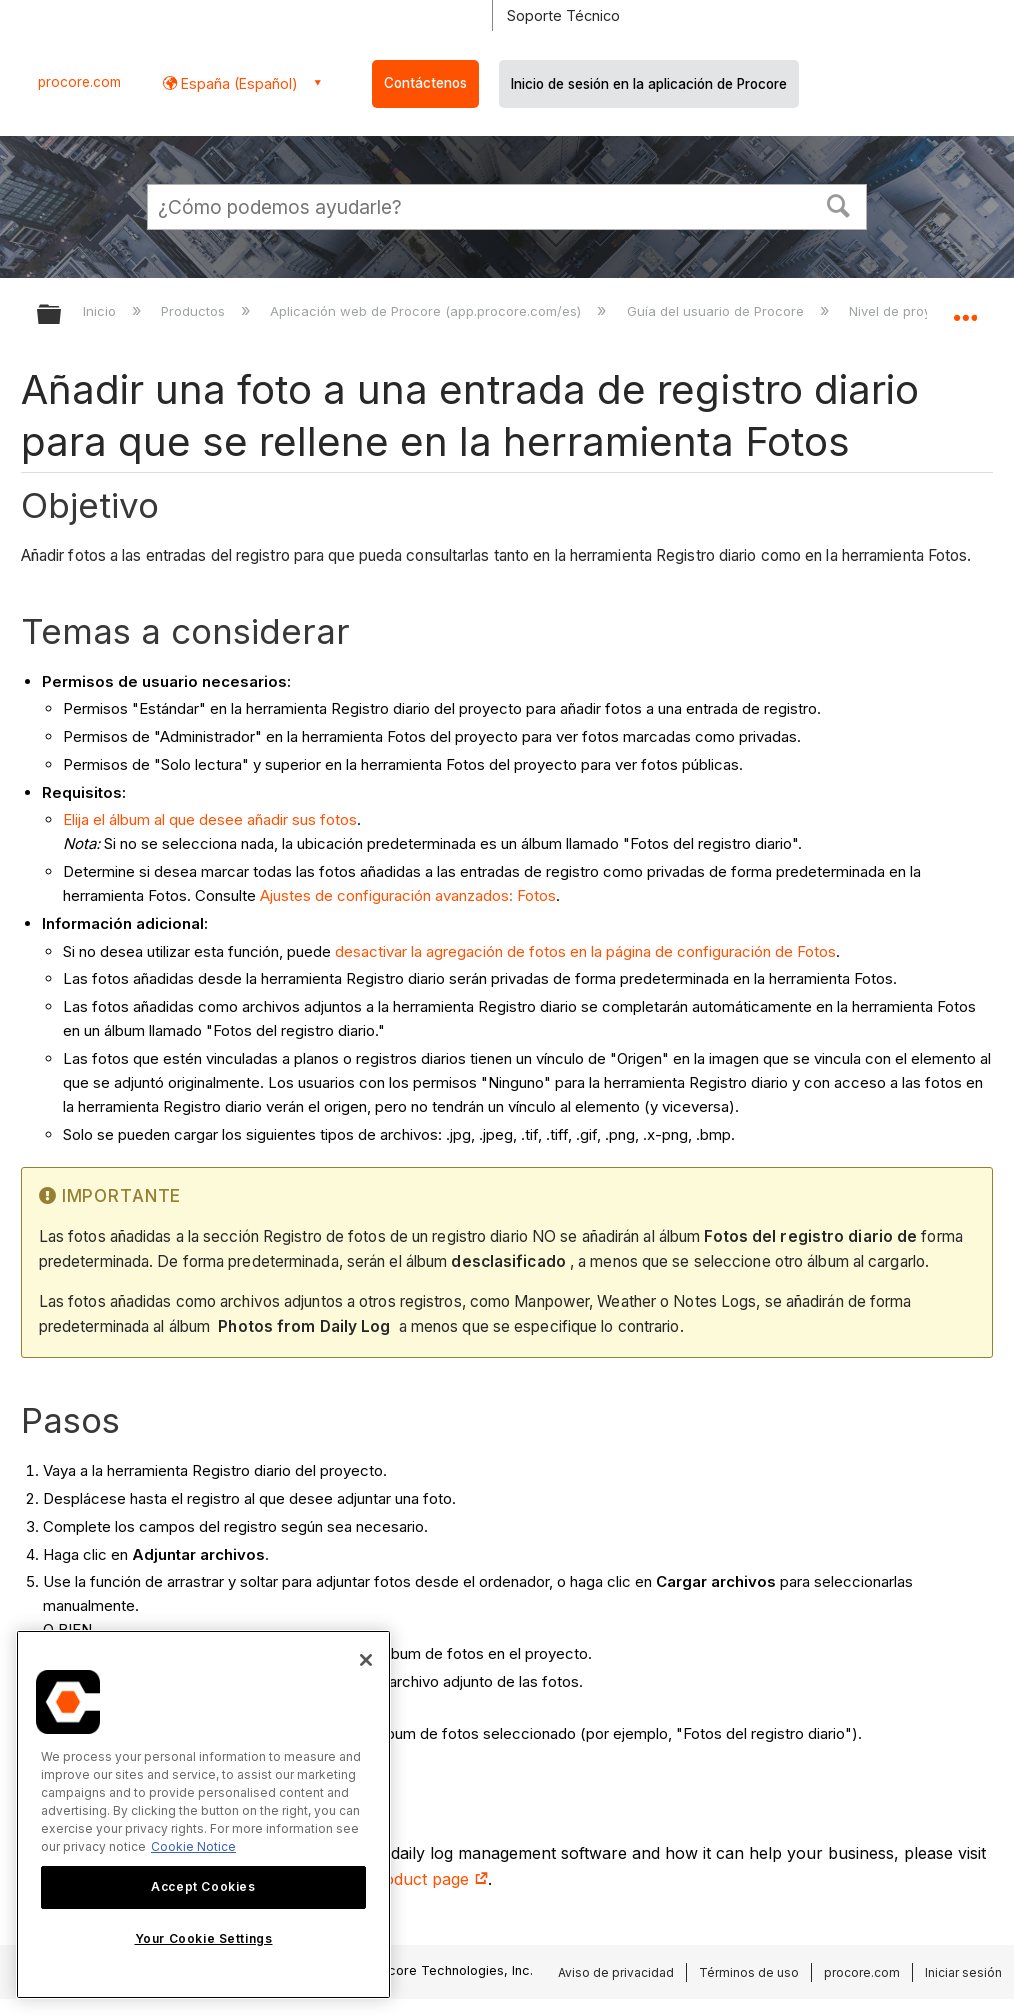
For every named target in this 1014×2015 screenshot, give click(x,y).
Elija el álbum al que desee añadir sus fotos (210, 819)
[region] (203, 1814)
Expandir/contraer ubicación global (965, 308)
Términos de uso (749, 1972)
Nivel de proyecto (906, 311)
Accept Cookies (203, 1886)
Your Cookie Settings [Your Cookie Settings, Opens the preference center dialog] (204, 1938)
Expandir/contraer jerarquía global (62, 315)
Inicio (101, 311)
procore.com (79, 82)
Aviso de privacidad (616, 1972)
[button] (839, 204)
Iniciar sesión (963, 1972)
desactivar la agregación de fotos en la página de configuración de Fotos (585, 951)
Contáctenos (425, 83)
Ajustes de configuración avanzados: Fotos (408, 895)
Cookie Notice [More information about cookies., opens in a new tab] (193, 1846)
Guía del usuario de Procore (717, 311)
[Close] (366, 1660)
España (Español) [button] (237, 83)
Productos (195, 311)
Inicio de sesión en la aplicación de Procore (649, 84)
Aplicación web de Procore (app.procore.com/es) (427, 311)
